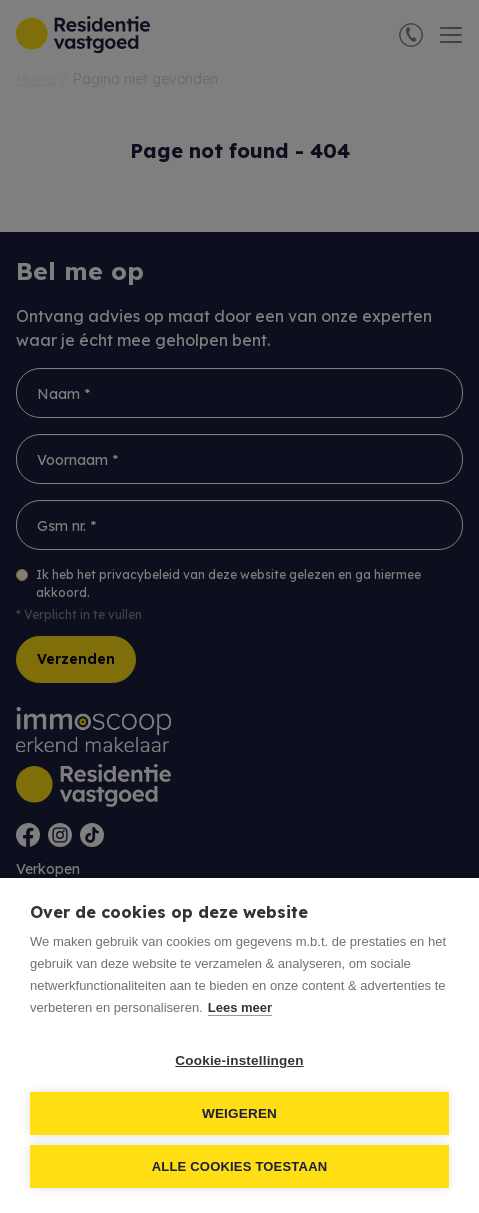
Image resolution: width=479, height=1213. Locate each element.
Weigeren (239, 1113)
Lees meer (240, 1007)
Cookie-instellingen (239, 1060)
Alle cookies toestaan (240, 1166)
